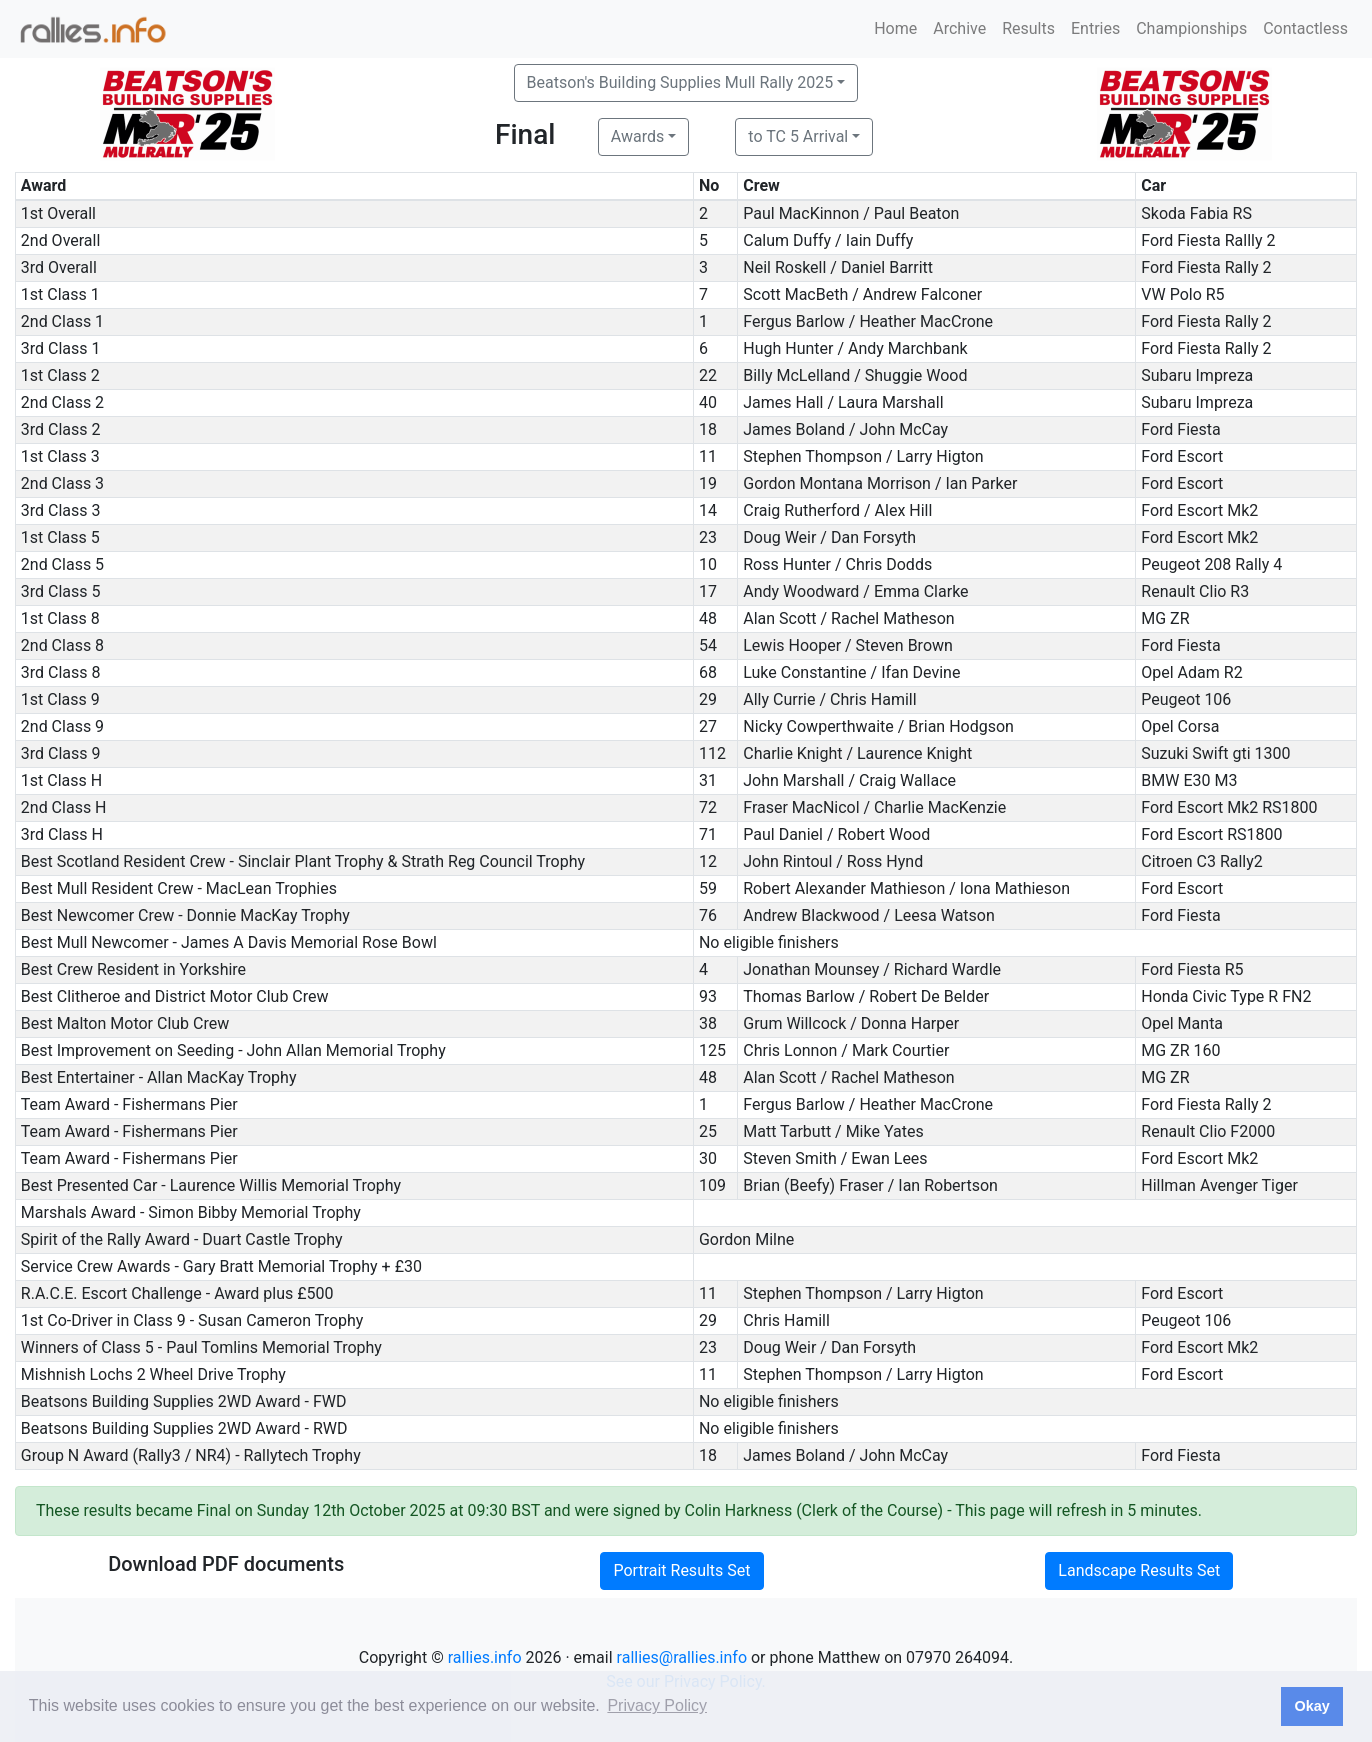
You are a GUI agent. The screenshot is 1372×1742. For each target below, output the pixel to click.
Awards (637, 136)
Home (895, 28)
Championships (1191, 28)
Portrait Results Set (681, 1570)
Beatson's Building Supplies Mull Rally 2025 (680, 82)
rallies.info (485, 1657)
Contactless (1305, 28)
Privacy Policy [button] (657, 1705)
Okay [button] (1311, 1706)
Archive (959, 28)
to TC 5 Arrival (798, 136)
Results (1028, 28)
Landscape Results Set (1139, 1570)
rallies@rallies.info (682, 1657)
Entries (1095, 28)
